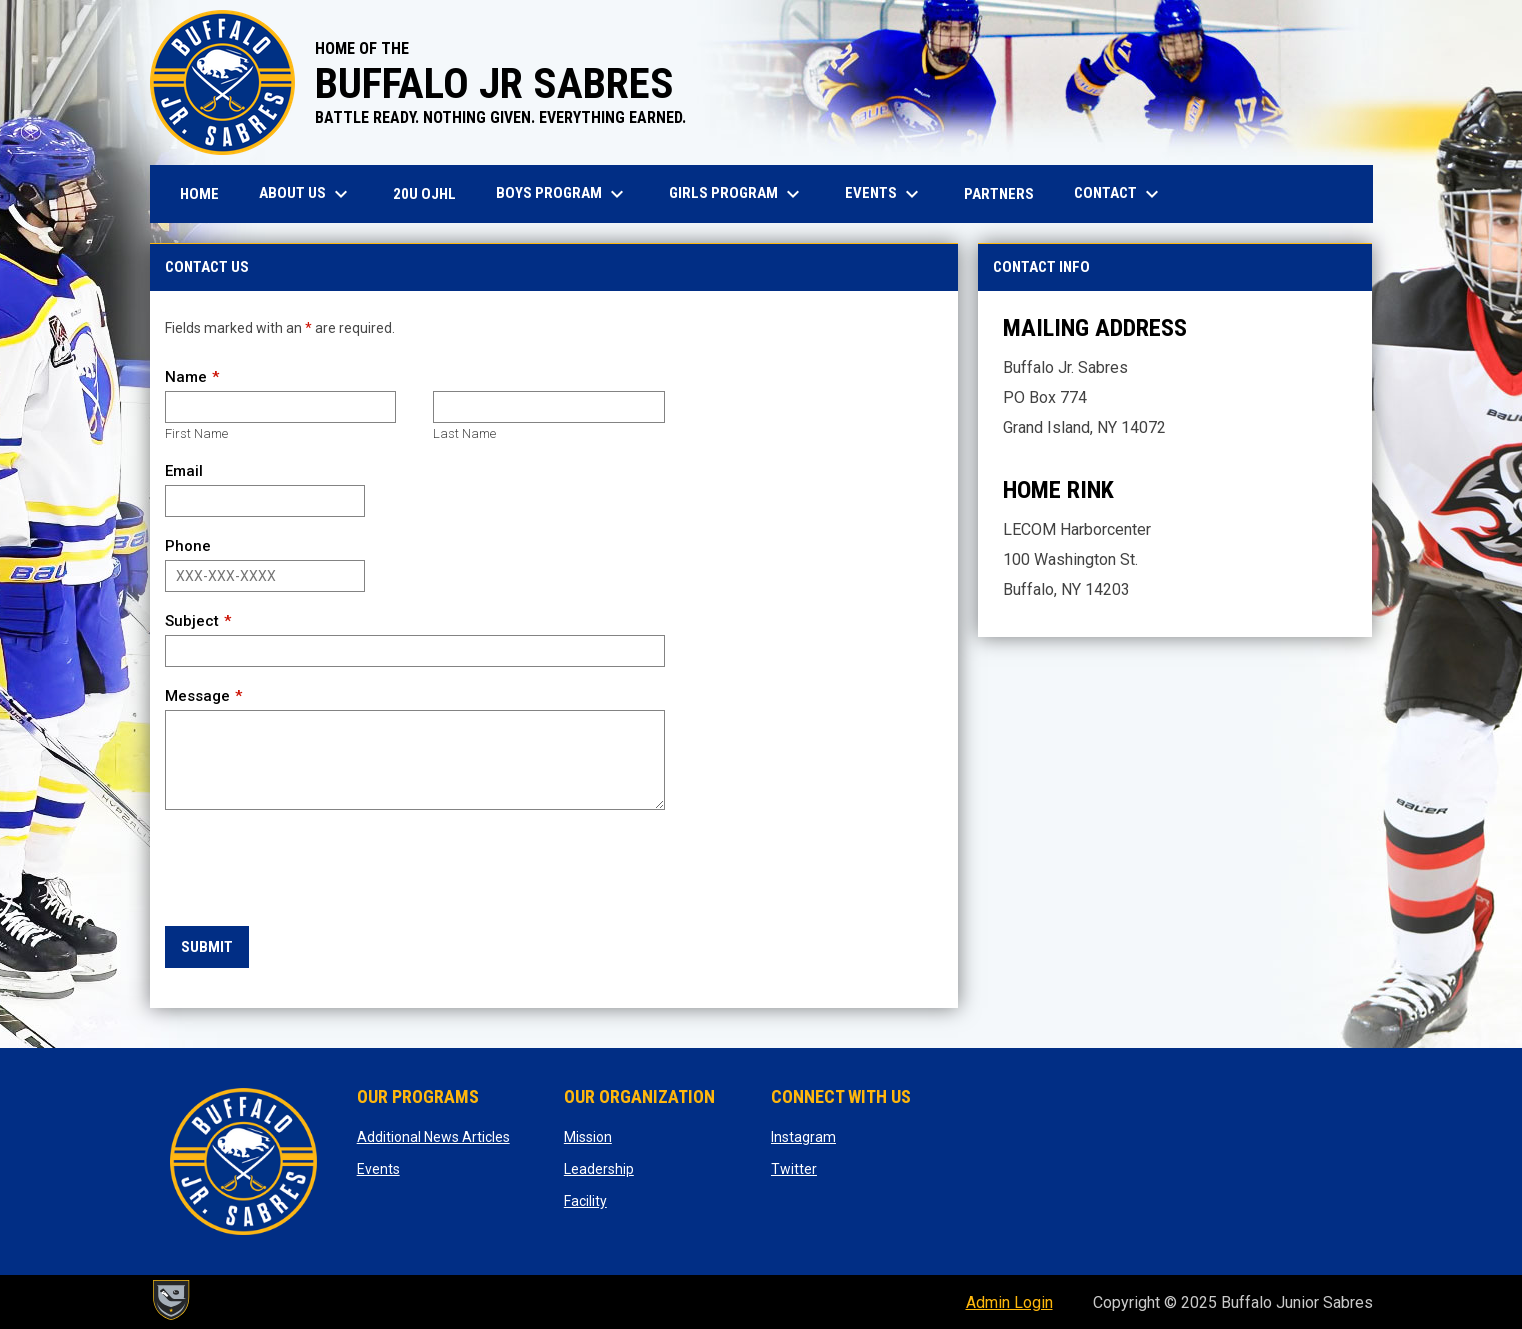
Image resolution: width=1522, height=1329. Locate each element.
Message (197, 696)
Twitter (794, 1169)
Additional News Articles (433, 1137)
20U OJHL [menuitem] (432, 193)
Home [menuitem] (199, 194)
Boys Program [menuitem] (562, 194)
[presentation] (317, 869)
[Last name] (548, 407)
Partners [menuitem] (999, 194)
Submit (207, 947)
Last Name (464, 433)
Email (184, 471)
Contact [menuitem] (1119, 194)
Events (378, 1169)
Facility (585, 1201)
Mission (588, 1137)
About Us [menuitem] (306, 194)
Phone (188, 546)
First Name (196, 433)
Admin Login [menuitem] (1009, 1302)
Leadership (599, 1169)
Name (186, 377)
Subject (192, 621)
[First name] (280, 407)
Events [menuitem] (884, 194)
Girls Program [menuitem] (737, 194)
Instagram (803, 1137)
